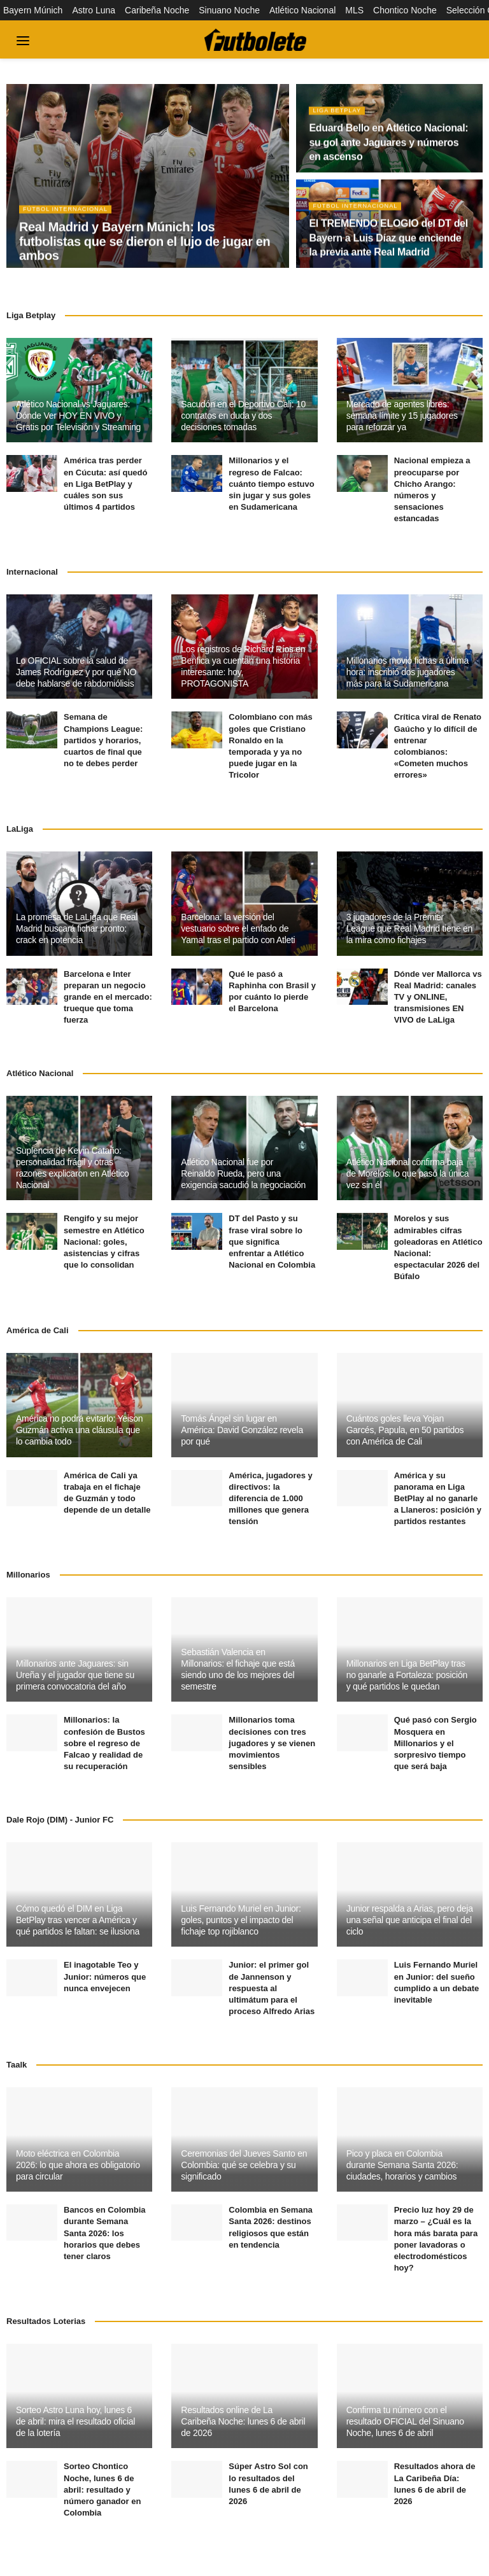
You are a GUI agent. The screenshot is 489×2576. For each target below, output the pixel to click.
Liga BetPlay (338, 115)
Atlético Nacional (302, 10)
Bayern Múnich (32, 10)
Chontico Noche (405, 10)
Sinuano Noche (229, 10)
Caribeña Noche (157, 10)
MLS (354, 10)
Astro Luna (93, 10)
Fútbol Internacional (68, 214)
